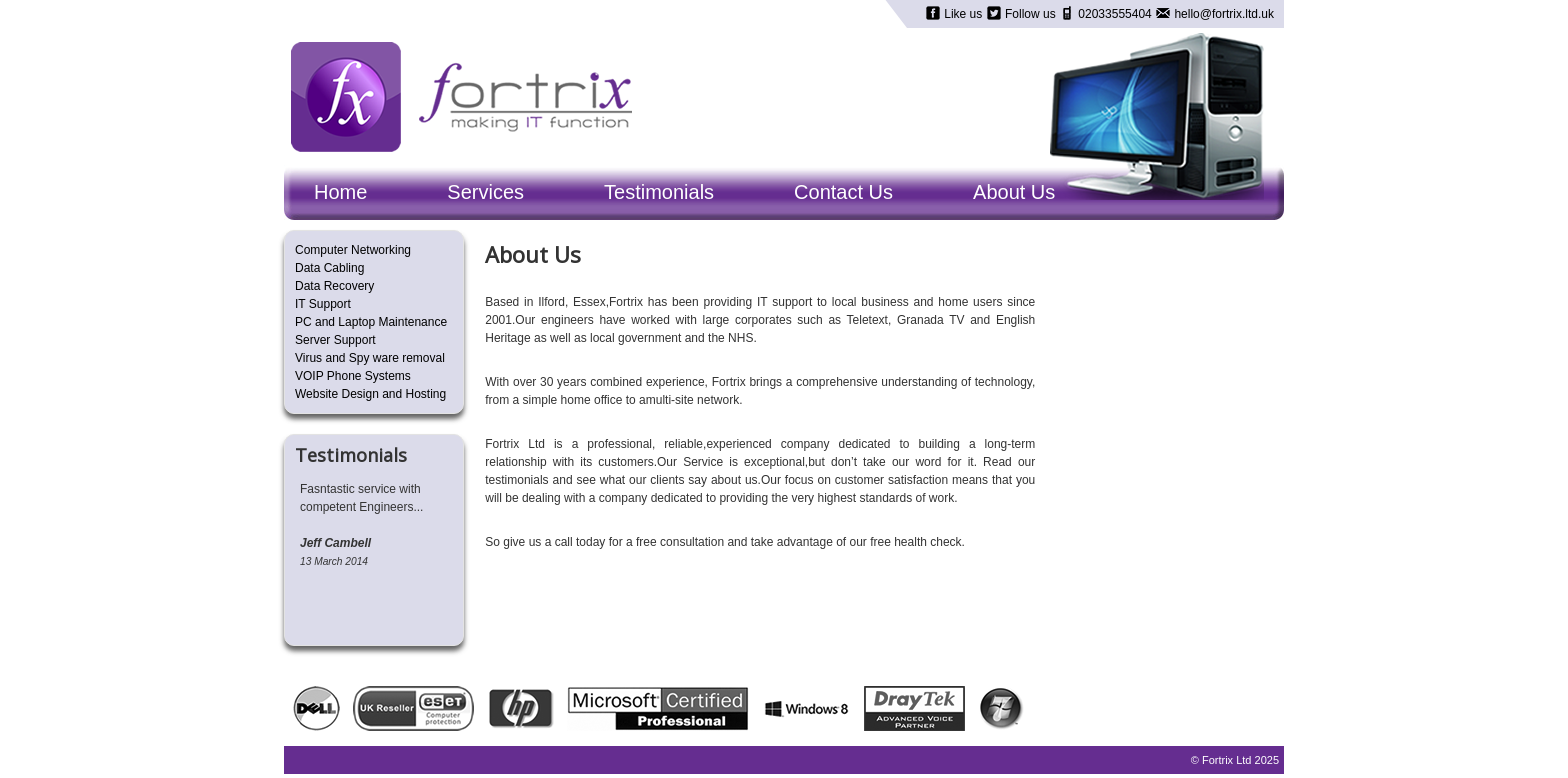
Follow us (1030, 14)
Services (485, 192)
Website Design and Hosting (370, 394)
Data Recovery (334, 286)
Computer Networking (353, 250)
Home (340, 192)
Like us (963, 14)
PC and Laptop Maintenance (371, 322)
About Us (1014, 192)
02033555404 (1114, 14)
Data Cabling (329, 268)
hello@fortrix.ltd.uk (1222, 14)
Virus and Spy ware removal (370, 358)
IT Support (323, 304)
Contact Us (843, 192)
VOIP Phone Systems (353, 376)
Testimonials (659, 192)
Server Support (335, 340)
